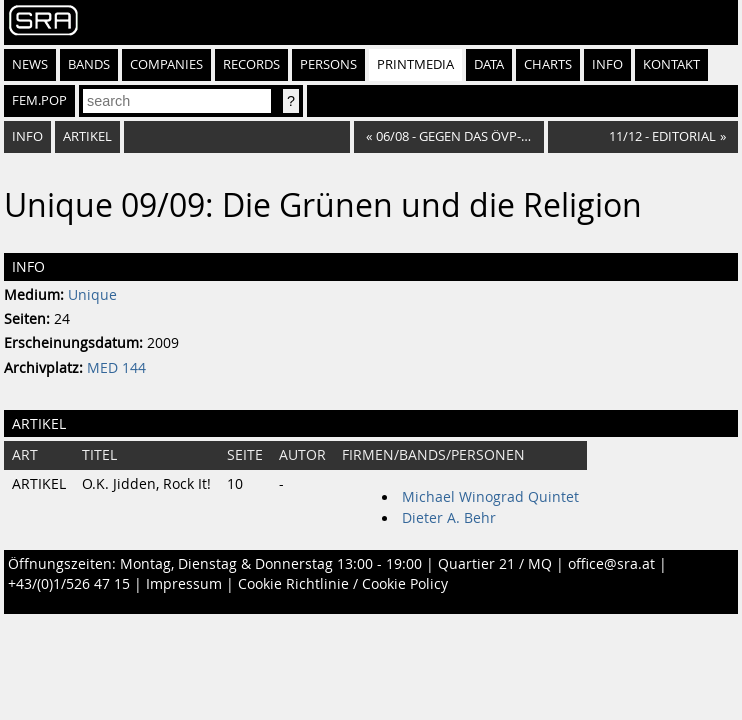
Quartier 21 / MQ (495, 564)
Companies (166, 64)
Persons (328, 64)
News (30, 64)
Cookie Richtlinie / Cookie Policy (343, 584)
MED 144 (116, 368)
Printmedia (415, 64)
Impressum (184, 584)
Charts (548, 64)
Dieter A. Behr (449, 518)
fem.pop (39, 100)
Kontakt (671, 64)
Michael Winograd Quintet (490, 497)
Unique (92, 295)
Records (251, 64)
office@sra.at (611, 564)
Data (489, 64)
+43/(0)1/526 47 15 (69, 584)
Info (607, 64)
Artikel (87, 136)
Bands (89, 64)
